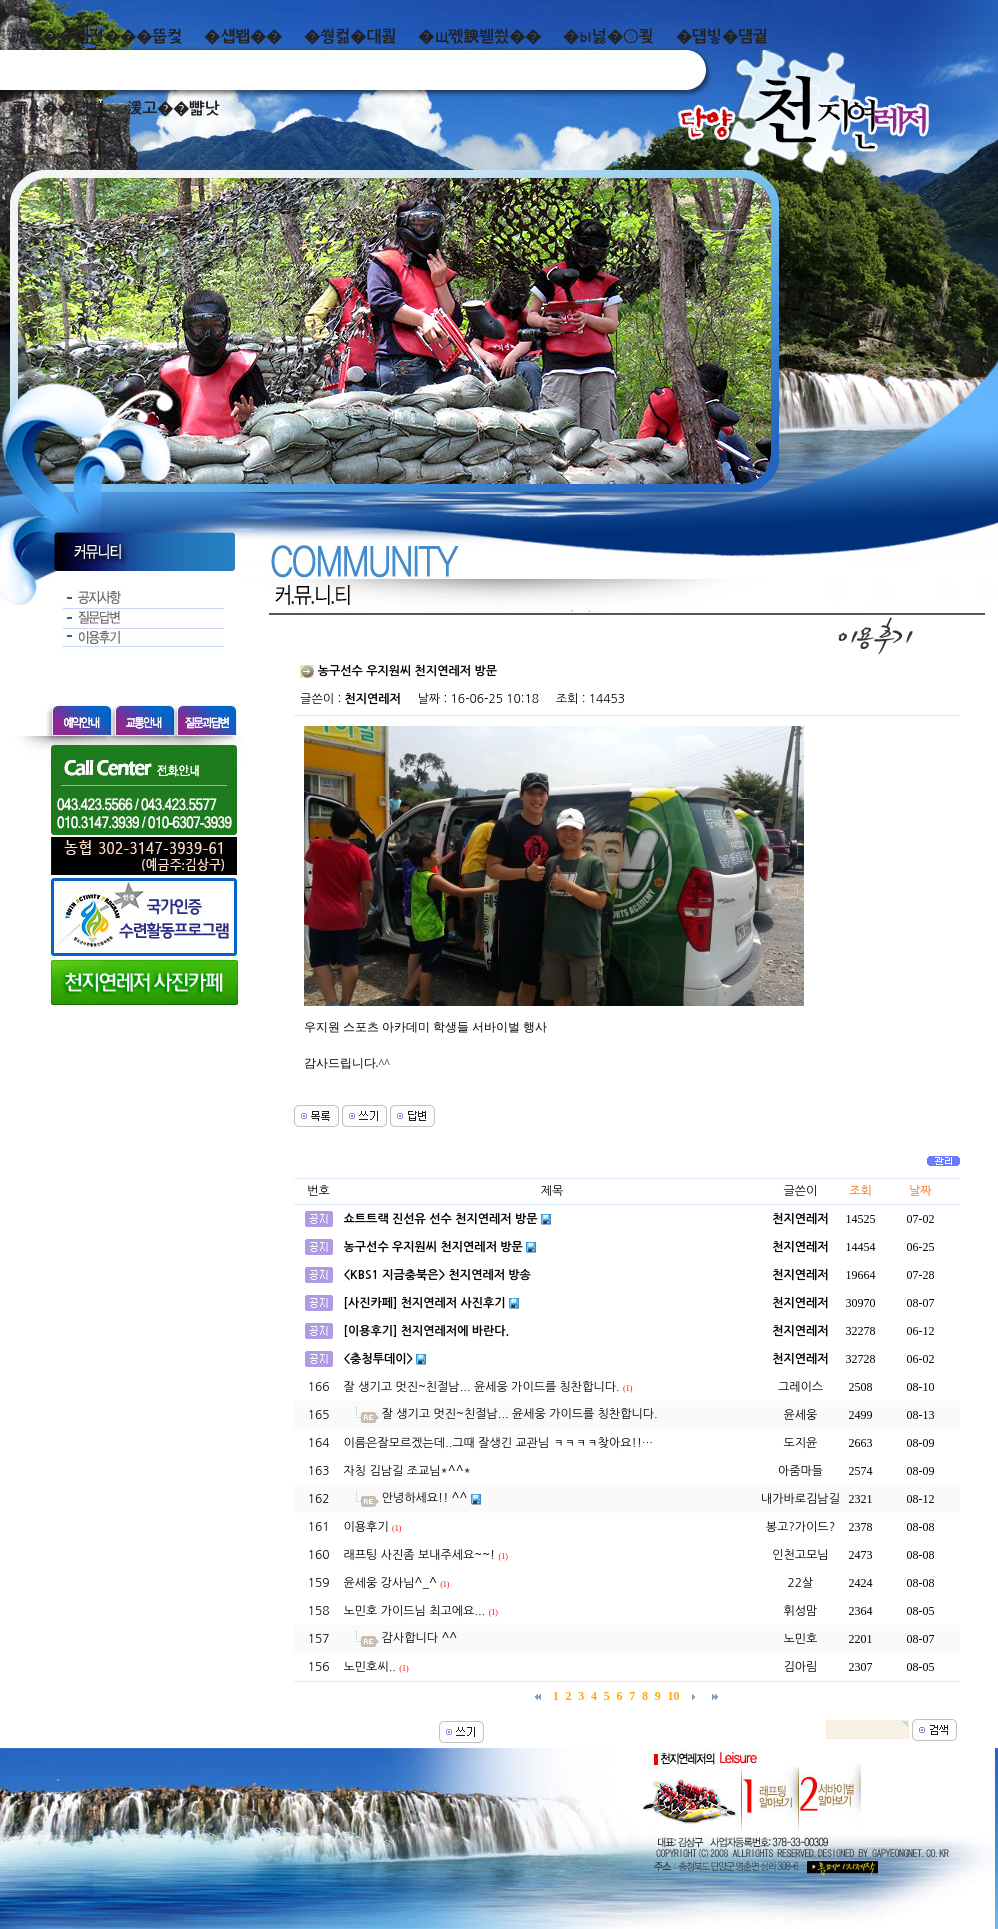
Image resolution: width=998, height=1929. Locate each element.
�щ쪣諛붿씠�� (479, 36)
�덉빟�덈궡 (722, 36)
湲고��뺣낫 (172, 108)
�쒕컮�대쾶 (350, 36)
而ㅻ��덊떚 (57, 108)
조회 (860, 1191)
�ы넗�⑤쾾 (608, 36)
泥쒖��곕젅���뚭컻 (96, 36)
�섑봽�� (243, 36)
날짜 (920, 1191)
